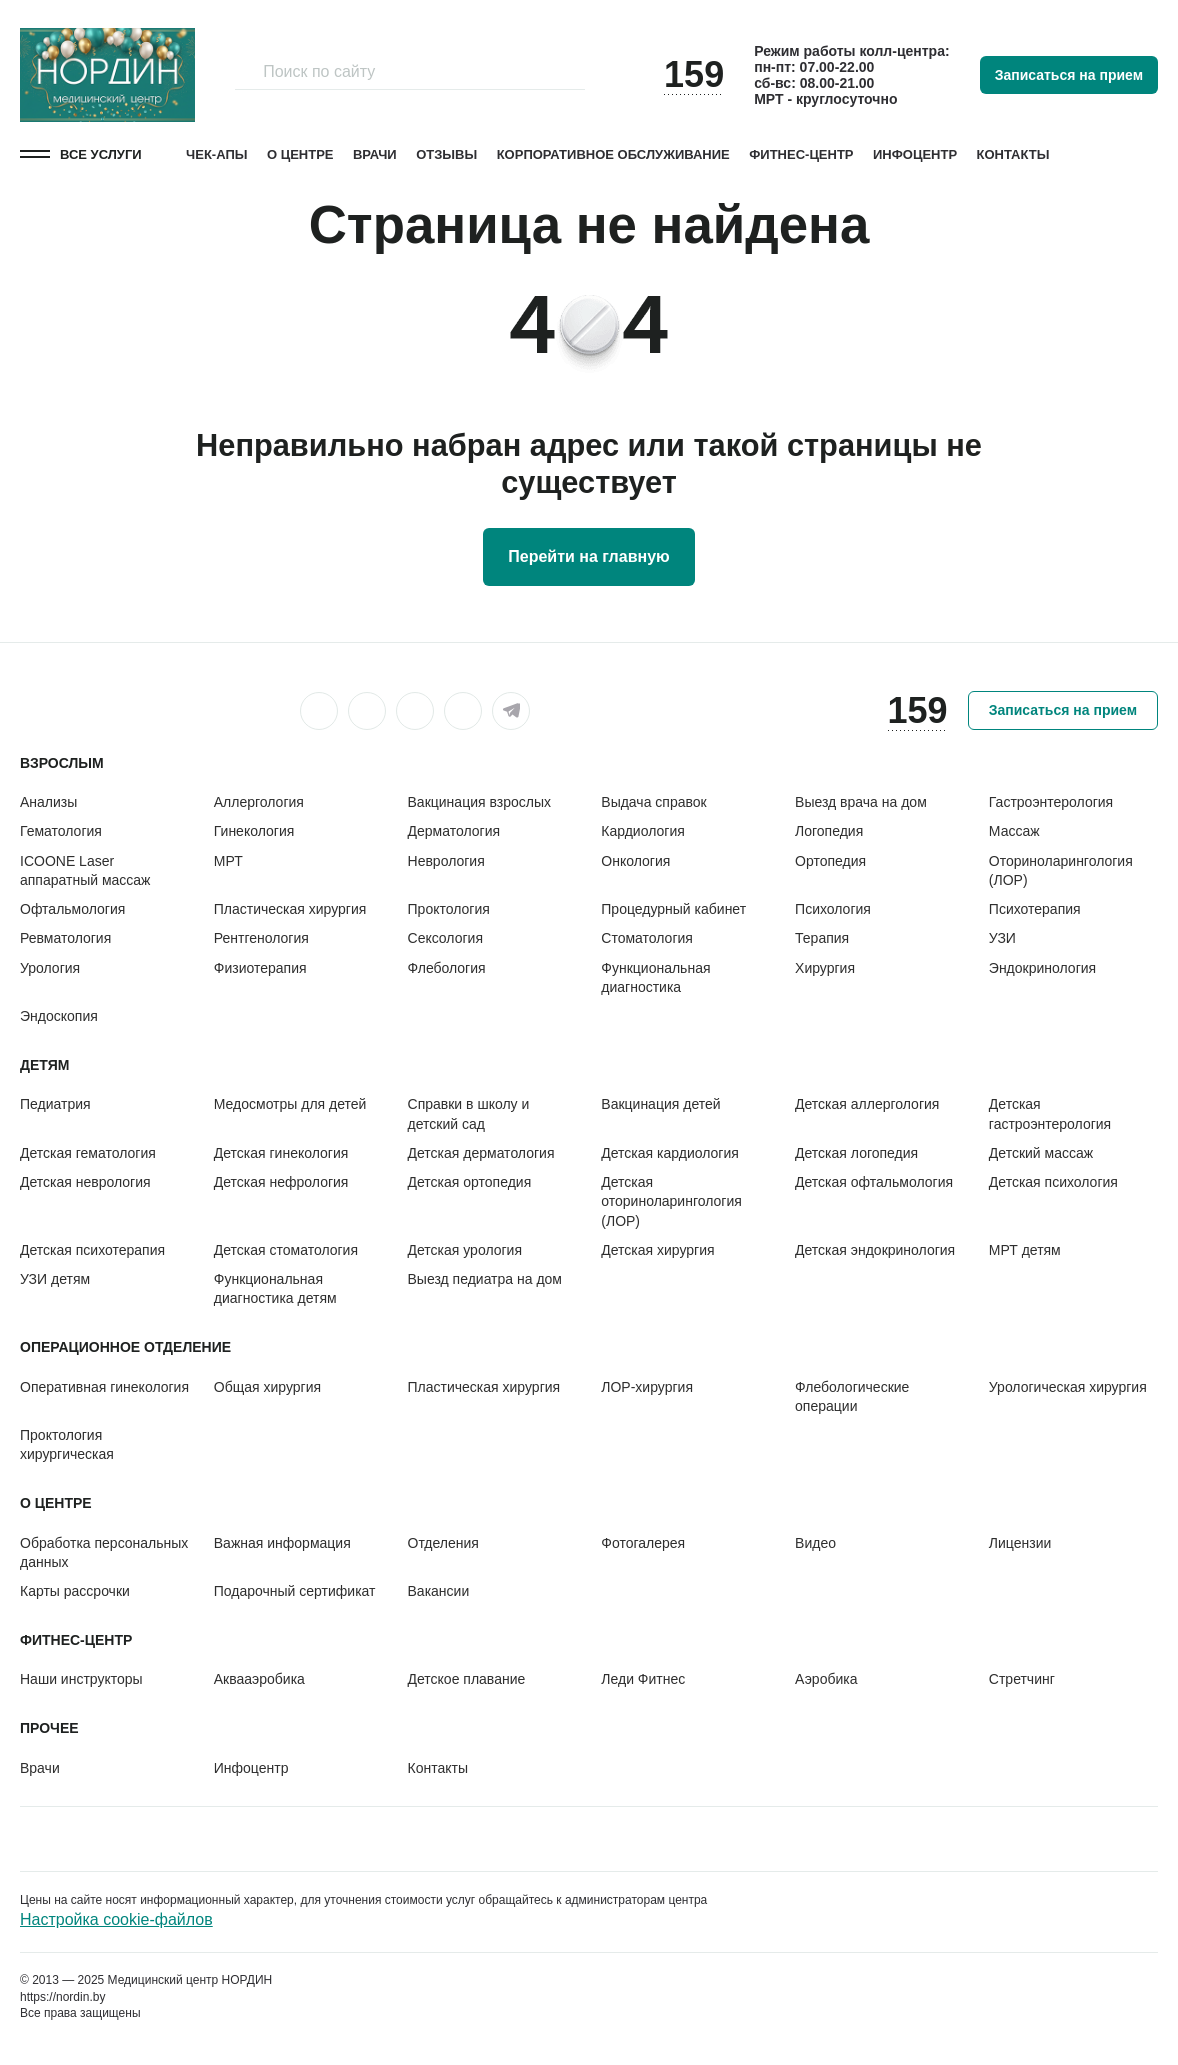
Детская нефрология (281, 1182)
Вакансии (439, 1591)
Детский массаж (1041, 1153)
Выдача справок (653, 802)
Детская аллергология (867, 1104)
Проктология (449, 909)
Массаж (1014, 831)
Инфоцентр (915, 154)
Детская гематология (88, 1153)
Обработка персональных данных (104, 1552)
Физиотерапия (260, 968)
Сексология (445, 938)
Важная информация (282, 1543)
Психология (833, 909)
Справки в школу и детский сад (469, 1113)
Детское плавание (467, 1679)
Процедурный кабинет (673, 909)
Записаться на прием (1069, 75)
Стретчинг (1022, 1679)
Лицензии (1020, 1543)
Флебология (447, 968)
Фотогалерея (643, 1543)
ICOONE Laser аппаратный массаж (85, 870)
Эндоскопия (59, 1016)
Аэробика (826, 1679)
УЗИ (1002, 938)
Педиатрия (55, 1104)
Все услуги (101, 154)
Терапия (822, 938)
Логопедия (829, 831)
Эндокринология (1042, 968)
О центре (300, 154)
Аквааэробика (259, 1679)
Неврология (446, 861)
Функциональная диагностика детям (275, 1288)
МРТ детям (1025, 1250)
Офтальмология (72, 909)
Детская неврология (85, 1182)
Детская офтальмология (874, 1182)
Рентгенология (261, 938)
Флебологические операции (852, 1396)
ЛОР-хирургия (647, 1387)
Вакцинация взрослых (479, 802)
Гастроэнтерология (1051, 802)
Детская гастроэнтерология (1050, 1113)
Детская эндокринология (875, 1250)
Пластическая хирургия (290, 909)
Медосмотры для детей (290, 1104)
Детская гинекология (281, 1153)
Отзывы (446, 154)
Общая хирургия (267, 1387)
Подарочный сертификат (295, 1591)
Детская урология (465, 1250)
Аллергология (259, 802)
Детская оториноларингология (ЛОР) (671, 1201)
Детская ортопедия (470, 1182)
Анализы (48, 802)
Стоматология (647, 938)
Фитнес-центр (801, 154)
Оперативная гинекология (104, 1387)
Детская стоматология (286, 1250)
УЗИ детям (55, 1279)
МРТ (228, 861)
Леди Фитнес (643, 1679)
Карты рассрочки (75, 1591)
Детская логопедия (856, 1153)
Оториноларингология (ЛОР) (1061, 870)
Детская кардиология (670, 1153)
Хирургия (825, 968)
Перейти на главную (588, 556)
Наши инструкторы (81, 1679)
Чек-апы (216, 154)
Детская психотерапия (92, 1250)
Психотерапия (1035, 909)
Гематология (61, 831)
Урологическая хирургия (1068, 1387)
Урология (50, 968)
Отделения (443, 1543)
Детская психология (1053, 1182)
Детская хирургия (657, 1250)
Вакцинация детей (660, 1104)
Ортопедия (830, 861)
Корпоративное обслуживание (613, 154)
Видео (815, 1543)
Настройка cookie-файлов (116, 1919)
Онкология (635, 861)
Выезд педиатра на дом (485, 1279)
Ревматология (65, 938)
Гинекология (254, 831)
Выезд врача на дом (861, 802)
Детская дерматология (481, 1153)
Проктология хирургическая (67, 1444)
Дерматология (454, 831)
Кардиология (643, 831)
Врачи (375, 154)
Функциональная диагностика (655, 977)
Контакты (1013, 154)
